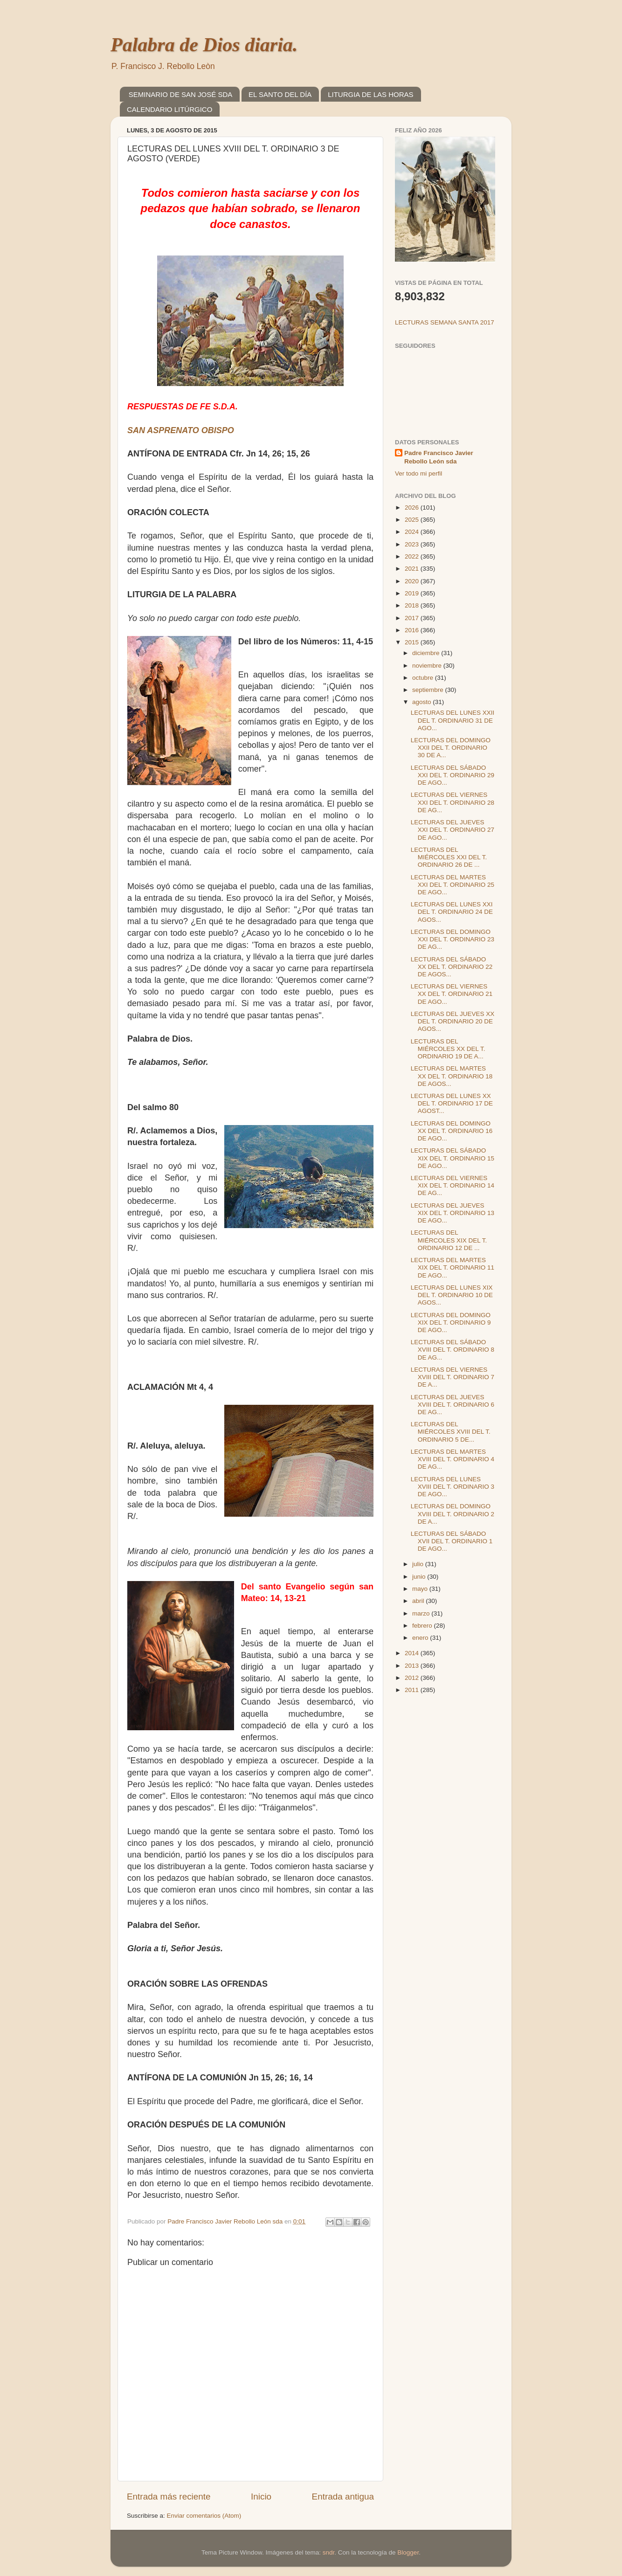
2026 (413, 507)
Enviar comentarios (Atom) (204, 2515)
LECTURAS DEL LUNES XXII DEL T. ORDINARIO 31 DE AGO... (453, 720)
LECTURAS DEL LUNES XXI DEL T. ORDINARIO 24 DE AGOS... (452, 912)
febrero (423, 1625)
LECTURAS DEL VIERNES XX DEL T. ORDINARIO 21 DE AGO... (452, 994)
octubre (423, 677)
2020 (413, 581)
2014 (413, 1653)
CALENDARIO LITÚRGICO (169, 109)
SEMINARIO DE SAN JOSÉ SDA (181, 94)
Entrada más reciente (169, 2496)
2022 (413, 556)
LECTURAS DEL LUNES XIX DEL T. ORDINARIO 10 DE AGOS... (452, 1295)
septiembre (428, 689)
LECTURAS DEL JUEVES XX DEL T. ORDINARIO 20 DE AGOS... (453, 1021)
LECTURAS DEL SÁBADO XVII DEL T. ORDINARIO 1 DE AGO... (452, 1541)
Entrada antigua (343, 2496)
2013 (413, 1665)
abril (419, 1600)
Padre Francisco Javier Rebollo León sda (438, 457)
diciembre (426, 652)
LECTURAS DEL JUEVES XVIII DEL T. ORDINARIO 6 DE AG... (452, 1405)
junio (419, 1576)
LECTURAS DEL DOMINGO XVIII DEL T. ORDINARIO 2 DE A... (452, 1514)
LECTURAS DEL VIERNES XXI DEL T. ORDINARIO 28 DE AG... (452, 802)
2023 (413, 544)
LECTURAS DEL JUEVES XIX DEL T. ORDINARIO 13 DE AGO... (452, 1213)
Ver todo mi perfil (418, 473)
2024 (413, 531)
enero (421, 1637)
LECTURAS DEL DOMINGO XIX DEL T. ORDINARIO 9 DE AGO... (451, 1322)
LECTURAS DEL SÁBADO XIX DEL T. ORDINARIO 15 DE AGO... (452, 1158)
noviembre (427, 665)
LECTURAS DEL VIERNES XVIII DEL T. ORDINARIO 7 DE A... (452, 1377)
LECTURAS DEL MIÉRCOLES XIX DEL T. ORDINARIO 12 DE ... (449, 1240)
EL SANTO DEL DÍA (280, 94)
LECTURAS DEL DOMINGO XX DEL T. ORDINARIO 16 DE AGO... (452, 1131)
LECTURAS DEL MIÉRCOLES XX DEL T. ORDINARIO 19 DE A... (448, 1049)
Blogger (408, 2552)
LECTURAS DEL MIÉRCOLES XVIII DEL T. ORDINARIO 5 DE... (451, 1432)
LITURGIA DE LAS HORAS (370, 94)
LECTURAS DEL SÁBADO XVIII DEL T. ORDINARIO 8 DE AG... (452, 1350)
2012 (413, 1677)
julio (418, 1564)
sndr (329, 2552)
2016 (413, 630)
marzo (421, 1613)
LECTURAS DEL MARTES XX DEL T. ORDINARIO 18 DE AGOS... (452, 1076)
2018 (413, 605)
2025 (413, 519)
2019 (413, 593)
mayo (420, 1588)
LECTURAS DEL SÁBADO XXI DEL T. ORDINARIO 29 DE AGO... (452, 775)
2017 (413, 618)
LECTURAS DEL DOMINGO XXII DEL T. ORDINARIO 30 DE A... (451, 748)
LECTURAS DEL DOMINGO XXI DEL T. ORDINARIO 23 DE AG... (452, 939)
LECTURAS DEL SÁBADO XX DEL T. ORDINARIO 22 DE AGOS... (452, 967)
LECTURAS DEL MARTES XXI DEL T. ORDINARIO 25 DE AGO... (452, 885)
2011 (413, 1689)
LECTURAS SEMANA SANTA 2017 (444, 322)
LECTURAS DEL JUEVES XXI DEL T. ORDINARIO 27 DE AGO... (452, 830)
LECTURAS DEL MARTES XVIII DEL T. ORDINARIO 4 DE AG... (452, 1459)
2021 (413, 568)
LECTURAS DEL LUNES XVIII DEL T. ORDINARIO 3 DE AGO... (452, 1487)
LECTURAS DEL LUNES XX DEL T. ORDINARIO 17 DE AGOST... (452, 1103)
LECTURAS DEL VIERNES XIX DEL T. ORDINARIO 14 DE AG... (452, 1185)
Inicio (261, 2496)
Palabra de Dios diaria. (204, 44)
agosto (422, 701)
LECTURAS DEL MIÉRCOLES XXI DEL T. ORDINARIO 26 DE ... (449, 857)
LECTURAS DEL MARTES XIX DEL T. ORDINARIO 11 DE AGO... (452, 1267)
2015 (413, 642)
